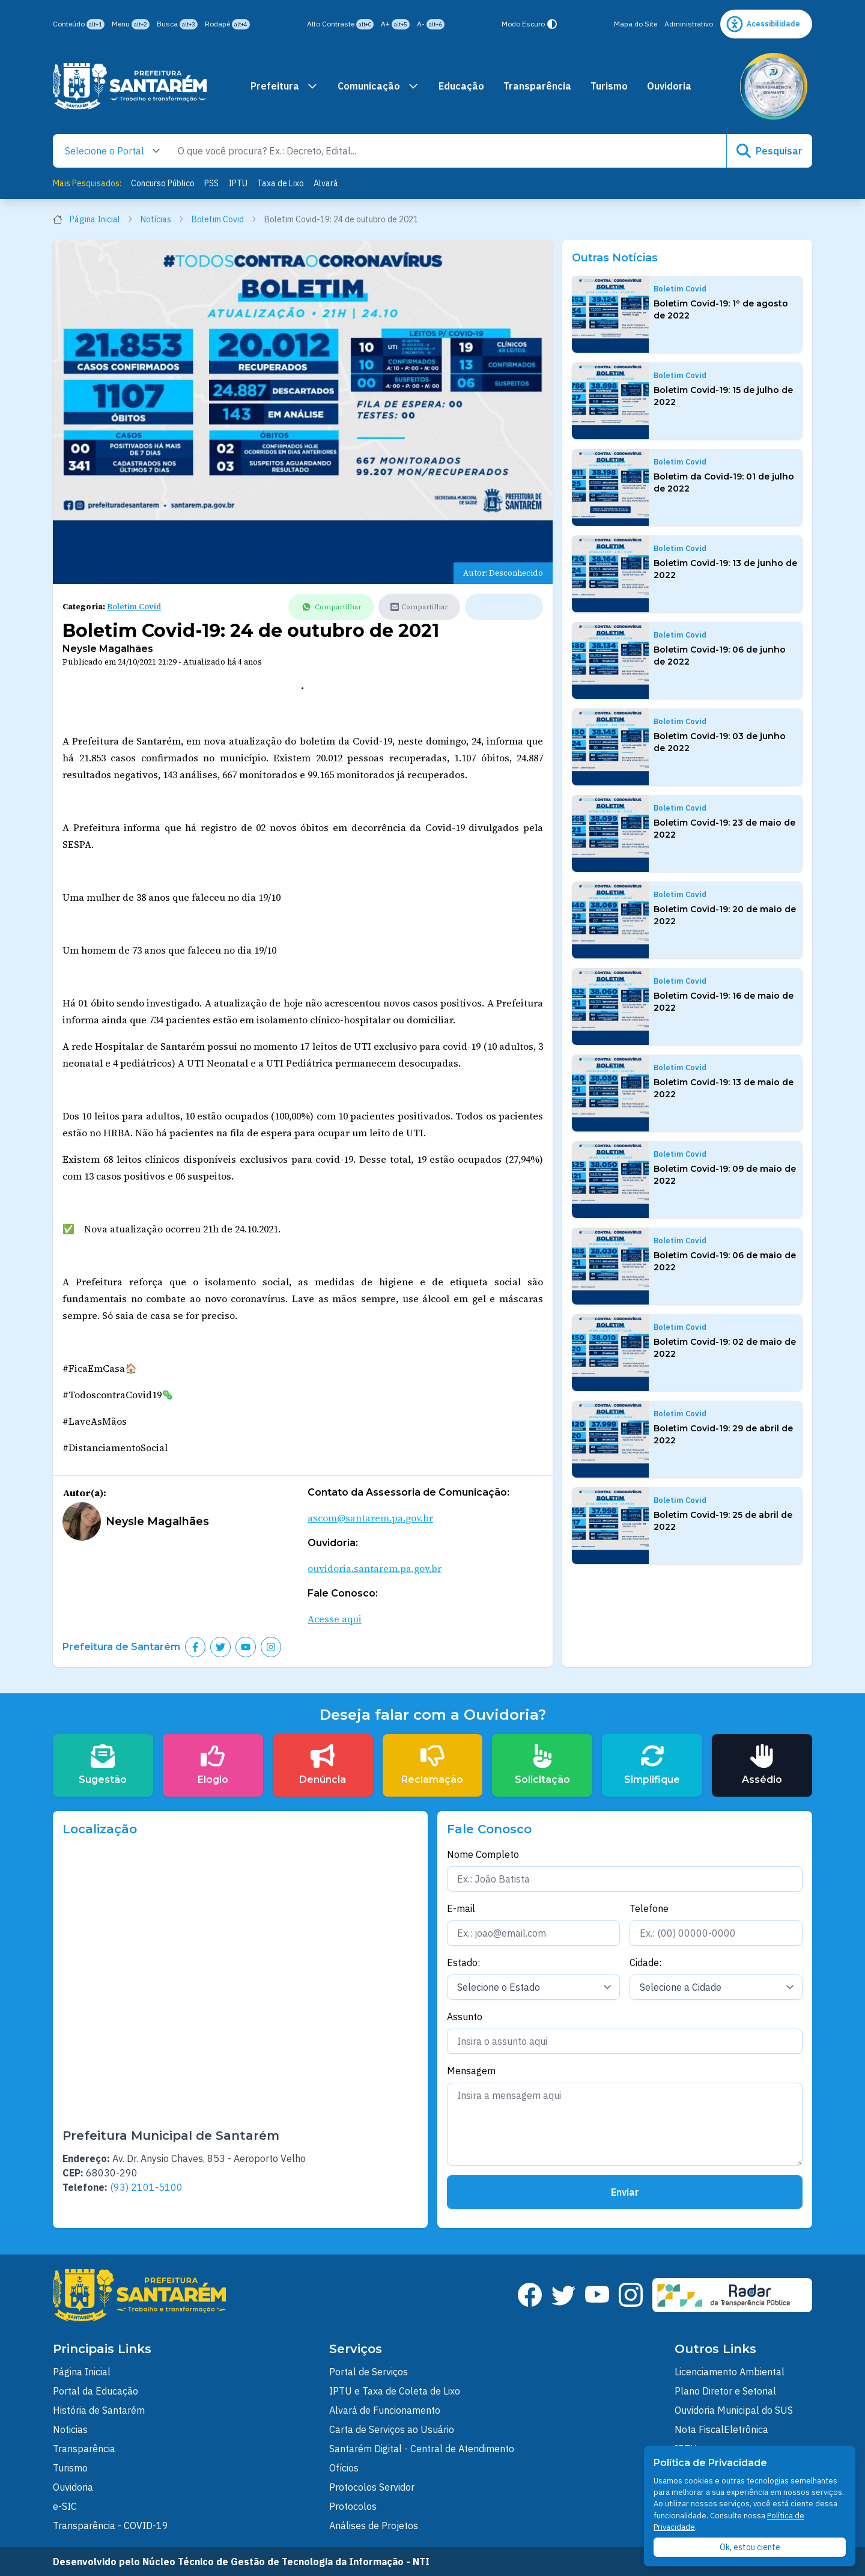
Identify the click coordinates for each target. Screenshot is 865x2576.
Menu (131, 24)
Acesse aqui (335, 1618)
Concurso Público (163, 183)
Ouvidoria (669, 86)
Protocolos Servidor (371, 2487)
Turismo (609, 86)
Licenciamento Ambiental (730, 2372)
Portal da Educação (95, 2391)
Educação (461, 86)
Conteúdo (79, 24)
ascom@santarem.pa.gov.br (370, 1517)
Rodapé (227, 24)
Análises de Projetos (373, 2526)
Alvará (326, 183)
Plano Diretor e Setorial (725, 2391)
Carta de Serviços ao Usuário (391, 2429)
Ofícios (344, 2468)
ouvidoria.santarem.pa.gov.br (375, 1568)
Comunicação (378, 86)
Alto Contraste (340, 24)
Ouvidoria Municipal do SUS (734, 2410)
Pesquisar (769, 151)
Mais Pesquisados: (87, 183)
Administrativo (688, 23)
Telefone (649, 1908)
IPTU (237, 183)
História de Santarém (99, 2410)
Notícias (162, 219)
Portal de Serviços (368, 2372)
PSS (211, 183)
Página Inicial (93, 219)
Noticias (70, 2429)
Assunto (464, 2017)
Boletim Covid (224, 219)
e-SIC (65, 2506)
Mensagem (471, 2071)
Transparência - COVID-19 (110, 2526)
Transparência (537, 86)
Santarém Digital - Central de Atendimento (421, 2449)
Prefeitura (284, 86)
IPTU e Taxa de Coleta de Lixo (394, 2391)
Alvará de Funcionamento (384, 2410)
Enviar (625, 2192)
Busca (177, 24)
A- (431, 24)
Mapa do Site (635, 23)
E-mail (461, 1908)
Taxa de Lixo (280, 183)
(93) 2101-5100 (146, 2187)
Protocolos (353, 2506)
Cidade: (645, 1962)
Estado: (463, 1962)
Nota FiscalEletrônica (721, 2429)
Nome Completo (483, 1854)
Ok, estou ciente (750, 2547)
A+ (395, 24)
